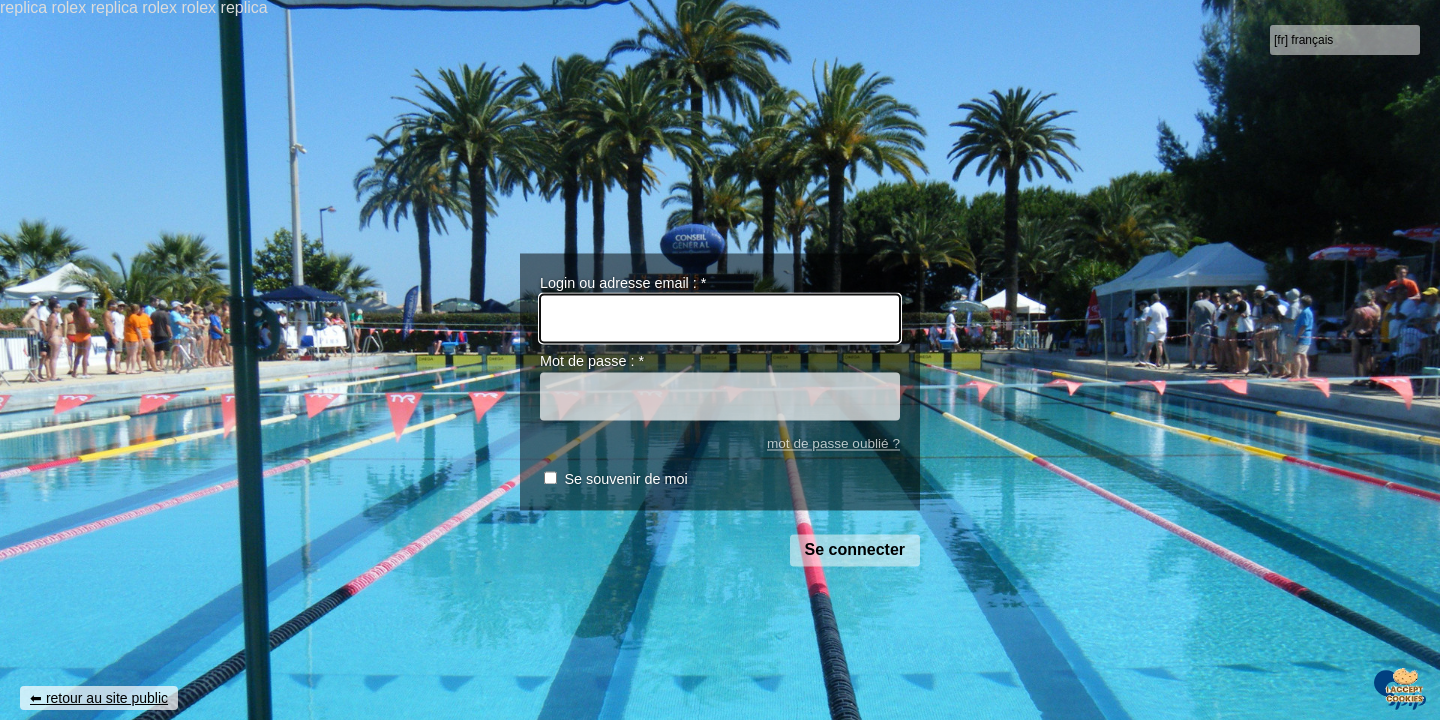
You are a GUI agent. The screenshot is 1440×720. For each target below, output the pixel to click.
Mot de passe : (592, 362)
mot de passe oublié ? (833, 443)
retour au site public (107, 698)
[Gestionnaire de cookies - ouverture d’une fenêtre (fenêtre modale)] (1405, 687)
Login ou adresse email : (623, 283)
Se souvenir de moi (625, 480)
